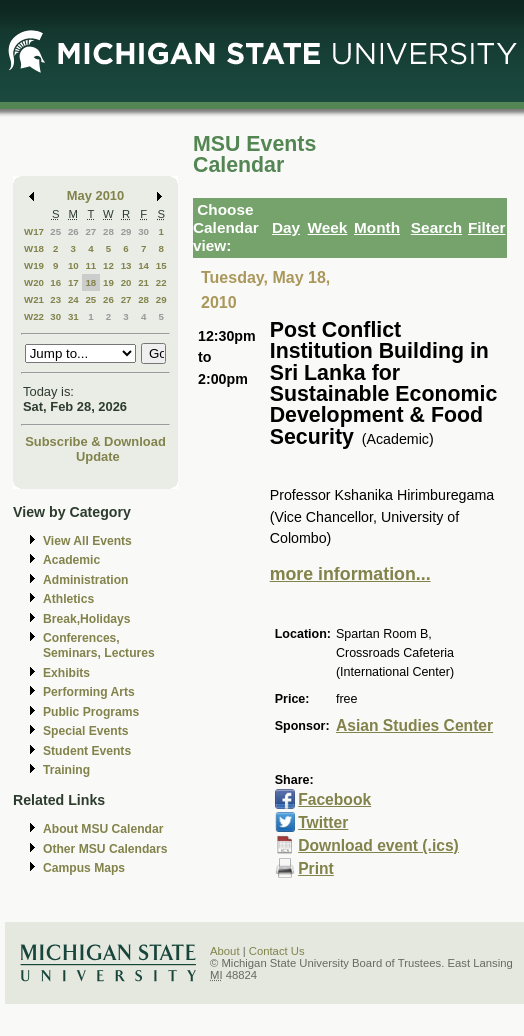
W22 (34, 316)
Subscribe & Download (95, 441)
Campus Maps (84, 868)
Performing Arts (89, 692)
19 (108, 282)
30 (143, 231)
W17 (34, 231)
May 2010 (95, 195)
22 (161, 282)
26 (73, 231)
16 (55, 282)
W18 (34, 248)
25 (55, 231)
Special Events (85, 731)
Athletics (68, 599)
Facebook (334, 799)
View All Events (87, 541)
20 (126, 282)
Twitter (323, 822)
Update (98, 456)
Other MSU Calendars (105, 849)
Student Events (87, 751)
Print (316, 868)
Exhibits (66, 673)
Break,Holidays (87, 619)
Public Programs (91, 712)
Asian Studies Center (414, 725)
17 (73, 282)
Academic (71, 560)
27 (90, 231)
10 (73, 265)
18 (90, 282)
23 (55, 299)
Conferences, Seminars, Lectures (99, 645)
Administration (85, 580)
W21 (34, 299)
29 (126, 231)
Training (66, 770)
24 (73, 299)
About (225, 951)
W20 (34, 282)
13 (126, 265)
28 (108, 231)
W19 (34, 265)
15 (161, 265)
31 (73, 316)
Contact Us (277, 951)
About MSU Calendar (103, 829)
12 (108, 265)
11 (90, 265)
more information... (350, 574)
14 (143, 265)
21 (143, 282)
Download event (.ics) (378, 845)
